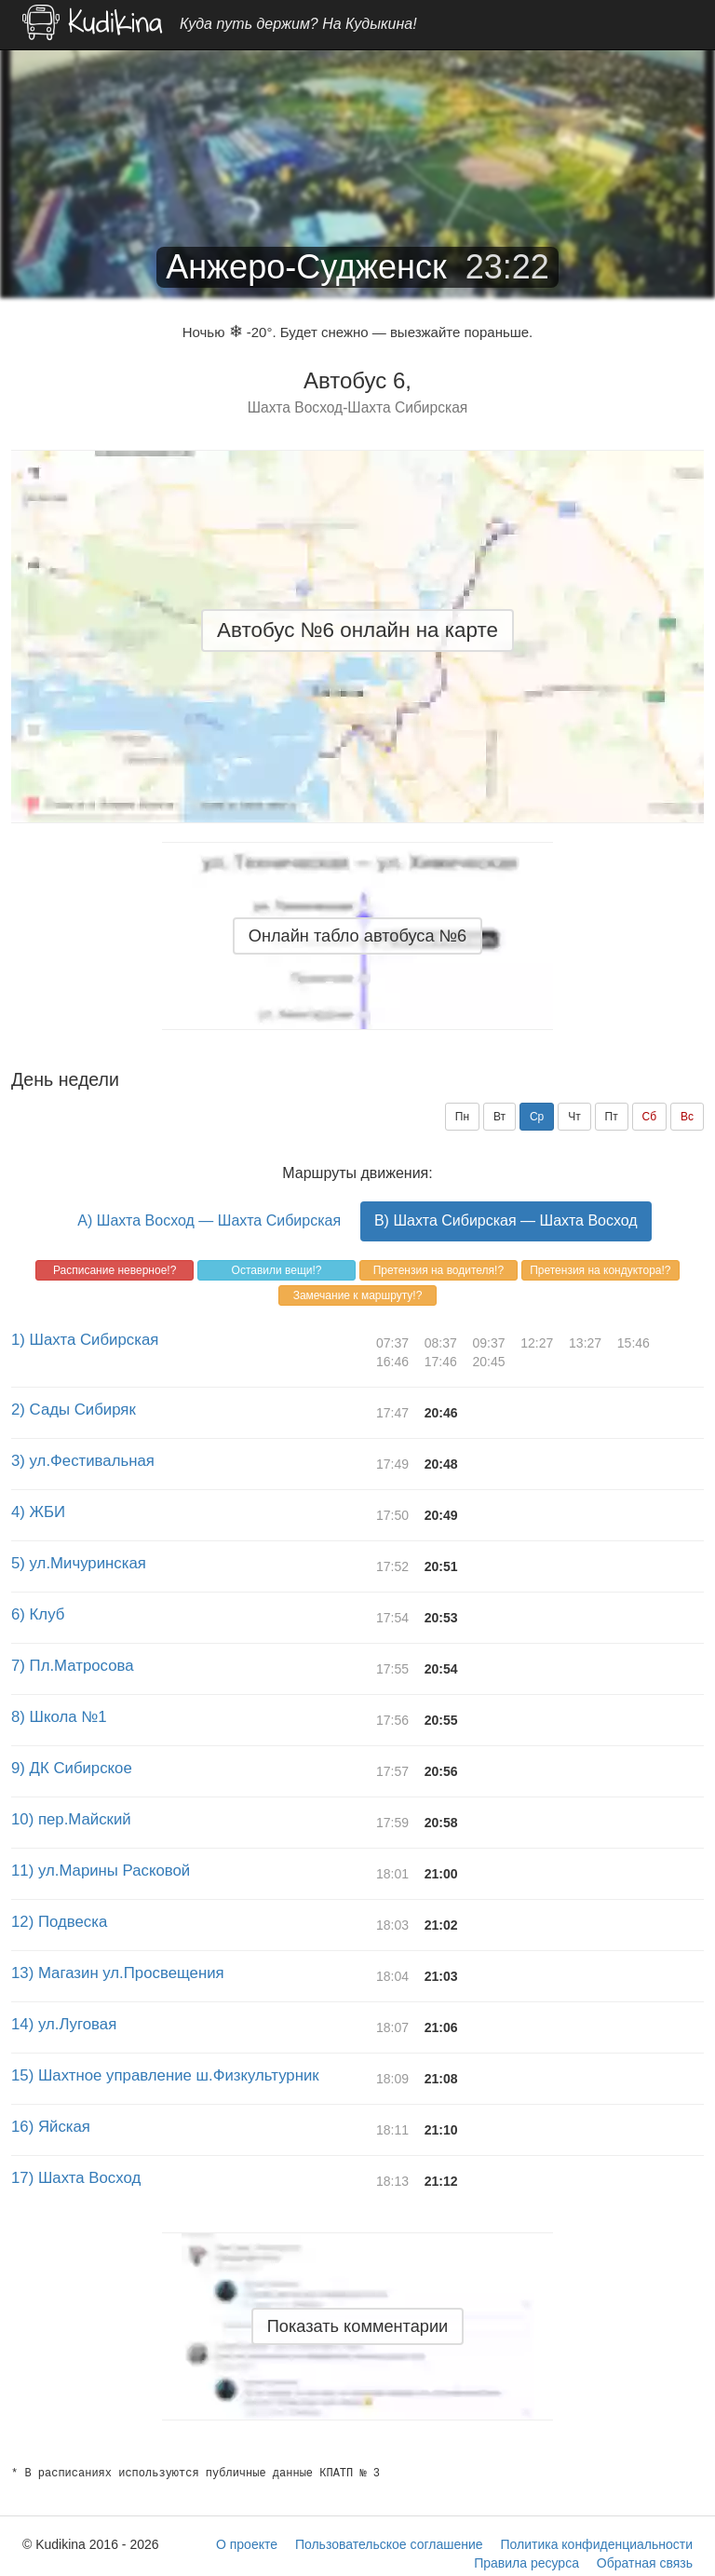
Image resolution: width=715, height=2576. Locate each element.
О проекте (246, 2544)
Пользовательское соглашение (389, 2544)
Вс (687, 1116)
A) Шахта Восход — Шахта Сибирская (209, 1220)
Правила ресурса (526, 2563)
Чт (574, 1116)
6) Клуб (37, 1614)
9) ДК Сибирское (71, 1768)
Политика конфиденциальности (596, 2544)
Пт (611, 1116)
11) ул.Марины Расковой (100, 1870)
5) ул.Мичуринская (78, 1563)
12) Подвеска (59, 1922)
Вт (499, 1116)
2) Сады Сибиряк (73, 1409)
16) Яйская (50, 2126)
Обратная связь (645, 2563)
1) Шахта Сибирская (84, 1340)
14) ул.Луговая (63, 2024)
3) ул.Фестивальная (83, 1461)
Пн (462, 1116)
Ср (537, 1116)
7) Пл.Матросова (72, 1665)
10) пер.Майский (71, 1819)
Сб (649, 1116)
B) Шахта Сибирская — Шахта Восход (506, 1220)
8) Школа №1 (59, 1717)
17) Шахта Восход (76, 2178)
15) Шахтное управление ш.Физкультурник (165, 2075)
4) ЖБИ (38, 1512)
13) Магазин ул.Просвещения (117, 1973)
